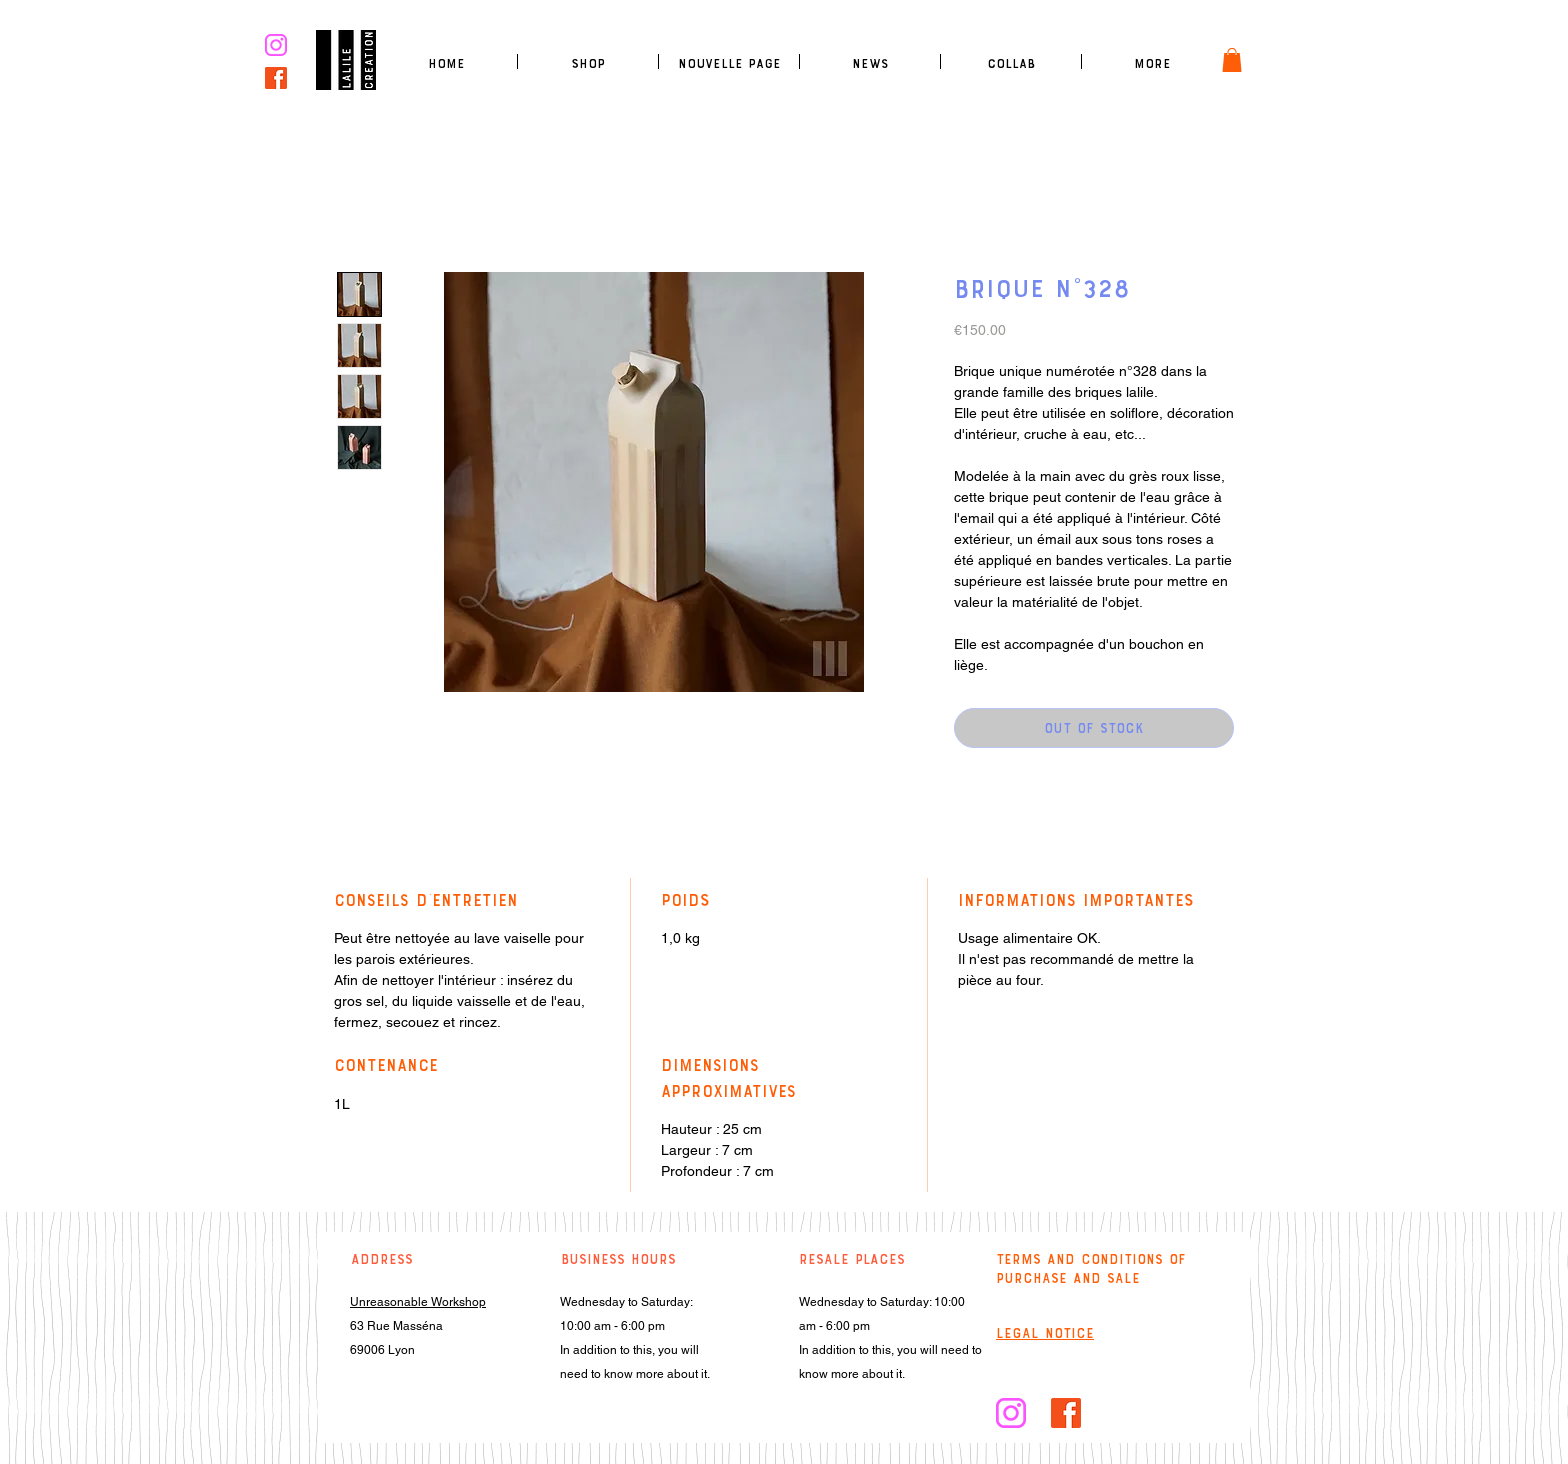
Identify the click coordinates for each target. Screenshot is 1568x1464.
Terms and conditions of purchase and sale (1091, 1268)
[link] (1232, 60)
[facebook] (276, 78)
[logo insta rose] (276, 45)
